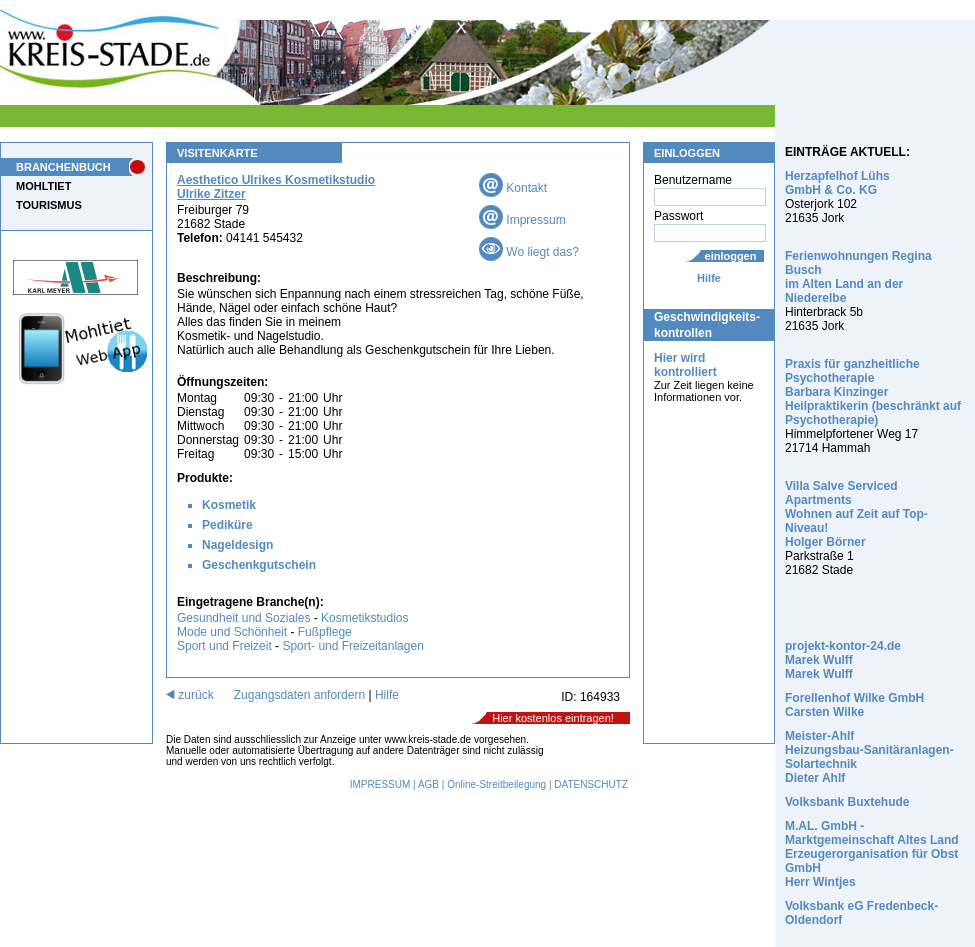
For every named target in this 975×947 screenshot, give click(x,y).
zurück (190, 695)
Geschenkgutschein (259, 565)
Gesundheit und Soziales (243, 618)
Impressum (522, 220)
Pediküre (227, 525)
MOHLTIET (43, 186)
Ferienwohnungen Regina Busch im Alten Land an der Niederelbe (858, 277)
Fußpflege (325, 632)
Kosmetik (229, 505)
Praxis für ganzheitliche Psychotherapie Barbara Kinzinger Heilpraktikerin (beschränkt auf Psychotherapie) (873, 392)
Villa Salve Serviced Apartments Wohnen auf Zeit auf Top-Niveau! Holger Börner (856, 514)
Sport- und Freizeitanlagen (352, 646)
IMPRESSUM (380, 784)
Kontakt (513, 188)
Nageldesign (237, 545)
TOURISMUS (49, 205)
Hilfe (709, 278)
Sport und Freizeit (226, 646)
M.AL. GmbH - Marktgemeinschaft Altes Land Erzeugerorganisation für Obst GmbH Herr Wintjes (872, 854)
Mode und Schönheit (232, 632)
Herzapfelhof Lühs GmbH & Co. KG (837, 183)
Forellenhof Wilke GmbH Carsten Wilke (854, 705)
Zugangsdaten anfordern (299, 695)
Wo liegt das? (529, 252)
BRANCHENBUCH (63, 167)
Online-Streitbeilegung (496, 784)
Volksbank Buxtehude (847, 802)
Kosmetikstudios (364, 618)
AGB (428, 784)
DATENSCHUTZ (591, 784)
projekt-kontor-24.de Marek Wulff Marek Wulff (843, 660)
